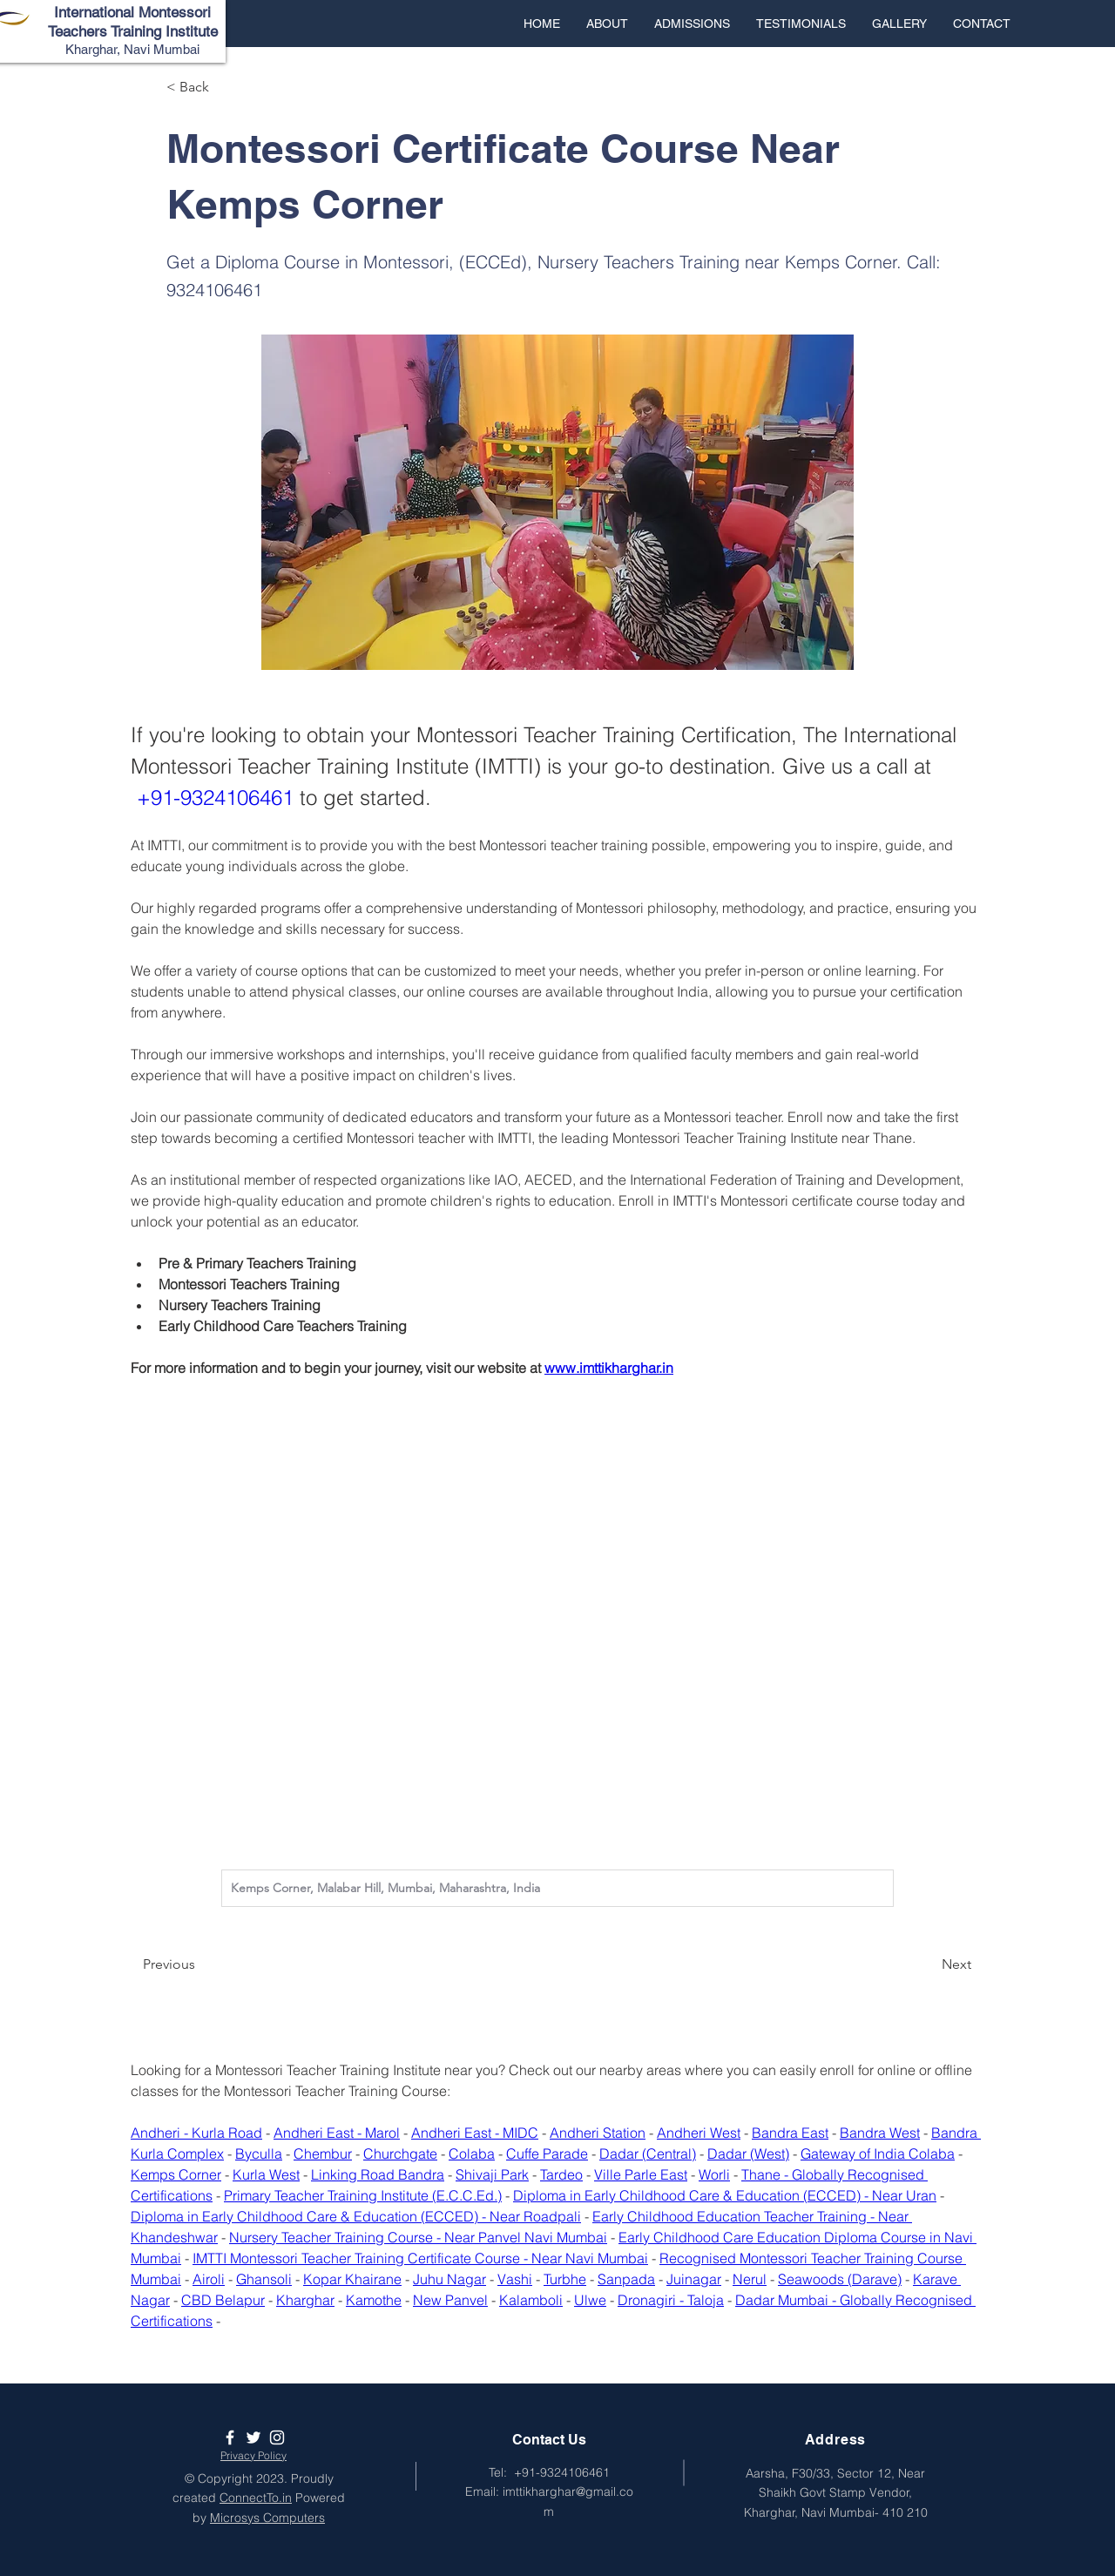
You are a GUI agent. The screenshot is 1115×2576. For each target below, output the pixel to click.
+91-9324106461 (562, 2472)
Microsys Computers (267, 2517)
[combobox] (557, 1888)
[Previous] (200, 1964)
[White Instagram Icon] (277, 2437)
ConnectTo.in (256, 2497)
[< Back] (223, 87)
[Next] (927, 1964)
